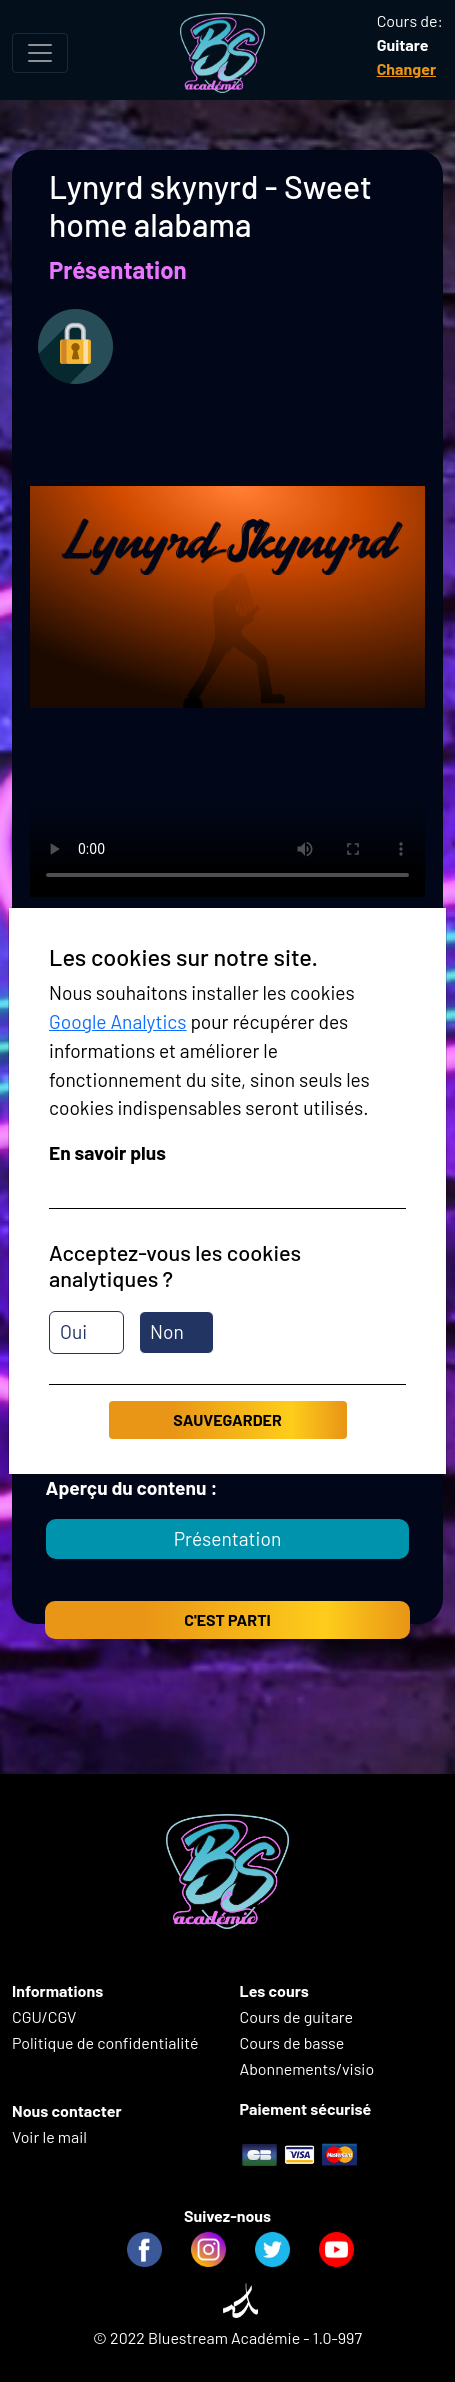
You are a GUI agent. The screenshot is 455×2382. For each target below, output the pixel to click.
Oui (73, 1331)
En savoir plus (107, 1152)
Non (167, 1331)
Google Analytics (118, 1021)
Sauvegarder (227, 1419)
